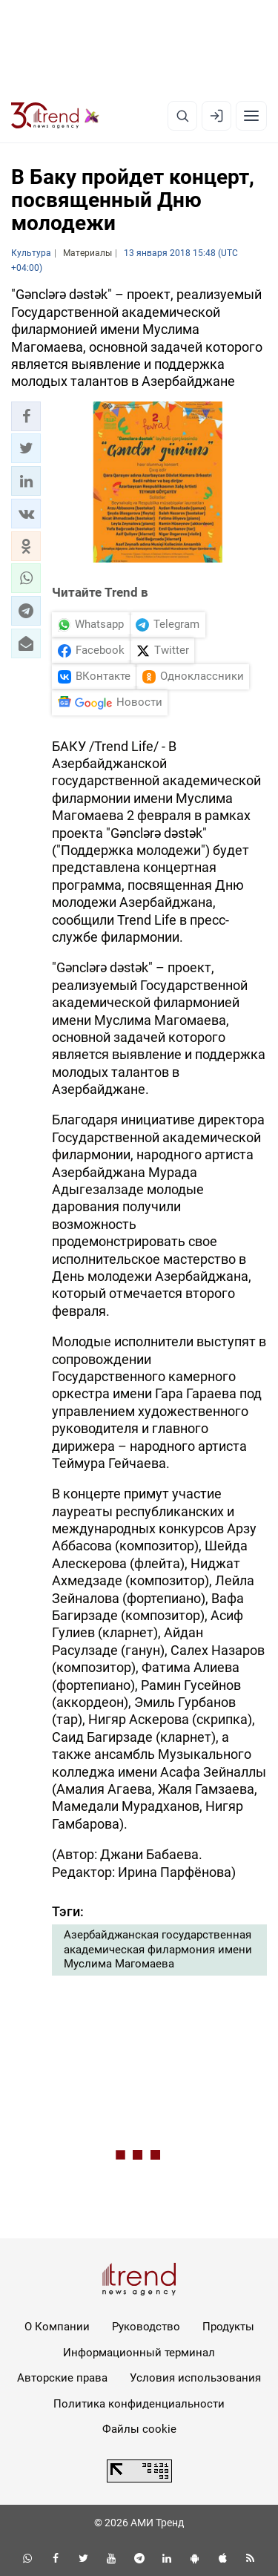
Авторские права (62, 2378)
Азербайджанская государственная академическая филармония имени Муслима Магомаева (158, 1949)
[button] (26, 416)
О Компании (57, 2326)
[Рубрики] (251, 116)
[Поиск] (182, 116)
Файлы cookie (139, 2429)
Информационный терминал (139, 2352)
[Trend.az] (55, 115)
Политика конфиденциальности (139, 2404)
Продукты (228, 2326)
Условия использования (195, 2378)
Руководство (146, 2326)
